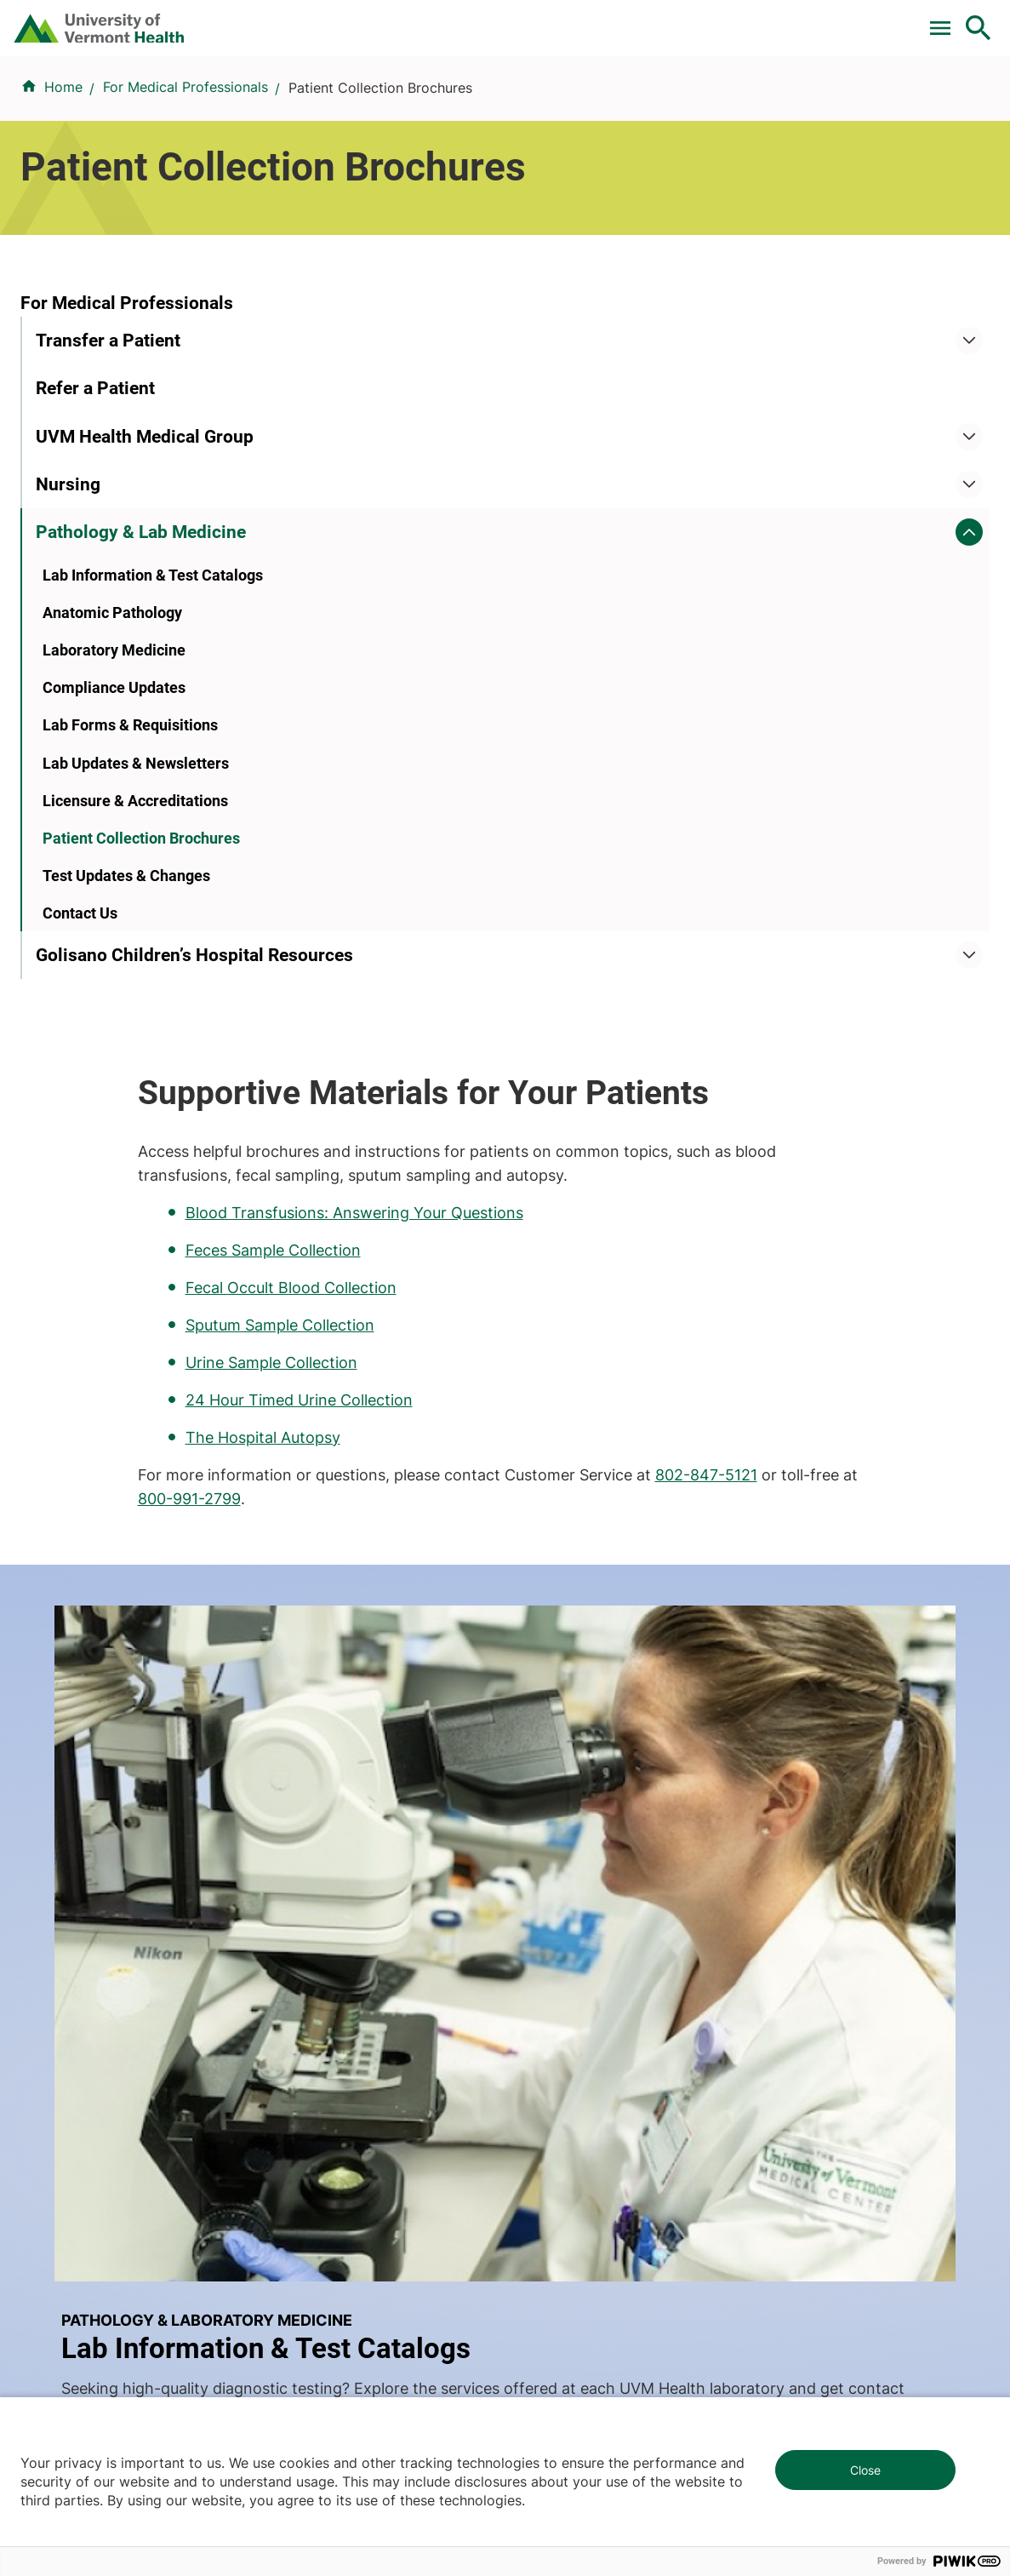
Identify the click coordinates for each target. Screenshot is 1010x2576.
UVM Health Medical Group (145, 577)
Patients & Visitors (714, 91)
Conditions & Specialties (480, 91)
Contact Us (80, 1055)
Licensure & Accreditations (135, 942)
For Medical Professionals (484, 19)
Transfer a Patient (108, 482)
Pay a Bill (226, 19)
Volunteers (550, 1796)
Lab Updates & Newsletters (136, 904)
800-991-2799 (558, 868)
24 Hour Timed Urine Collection (531, 769)
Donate (620, 19)
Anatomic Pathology (112, 755)
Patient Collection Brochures (141, 979)
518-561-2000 (65, 2323)
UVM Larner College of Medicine (382, 1796)
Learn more (611, 1490)
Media (535, 1888)
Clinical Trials (328, 19)
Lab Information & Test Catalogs (153, 716)
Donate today (834, 1897)
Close (865, 2470)
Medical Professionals (586, 1857)
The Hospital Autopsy (495, 807)
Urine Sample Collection (504, 732)
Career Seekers (565, 1826)
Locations (606, 91)
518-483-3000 (736, 2323)
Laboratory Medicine (114, 792)
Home (63, 160)
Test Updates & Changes (126, 1017)
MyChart (947, 19)
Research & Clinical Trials (357, 1765)
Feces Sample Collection (505, 619)
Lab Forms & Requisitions (130, 867)
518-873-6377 (401, 2323)
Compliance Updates (114, 830)
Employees (551, 1918)
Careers (700, 19)
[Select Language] (806, 19)
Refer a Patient (95, 530)
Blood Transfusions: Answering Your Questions (587, 582)
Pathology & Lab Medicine (141, 673)
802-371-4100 (734, 2198)
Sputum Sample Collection (512, 694)
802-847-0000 (68, 2198)
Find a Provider (336, 91)
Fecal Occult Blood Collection (523, 657)
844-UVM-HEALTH (127, 1868)
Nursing (68, 625)
